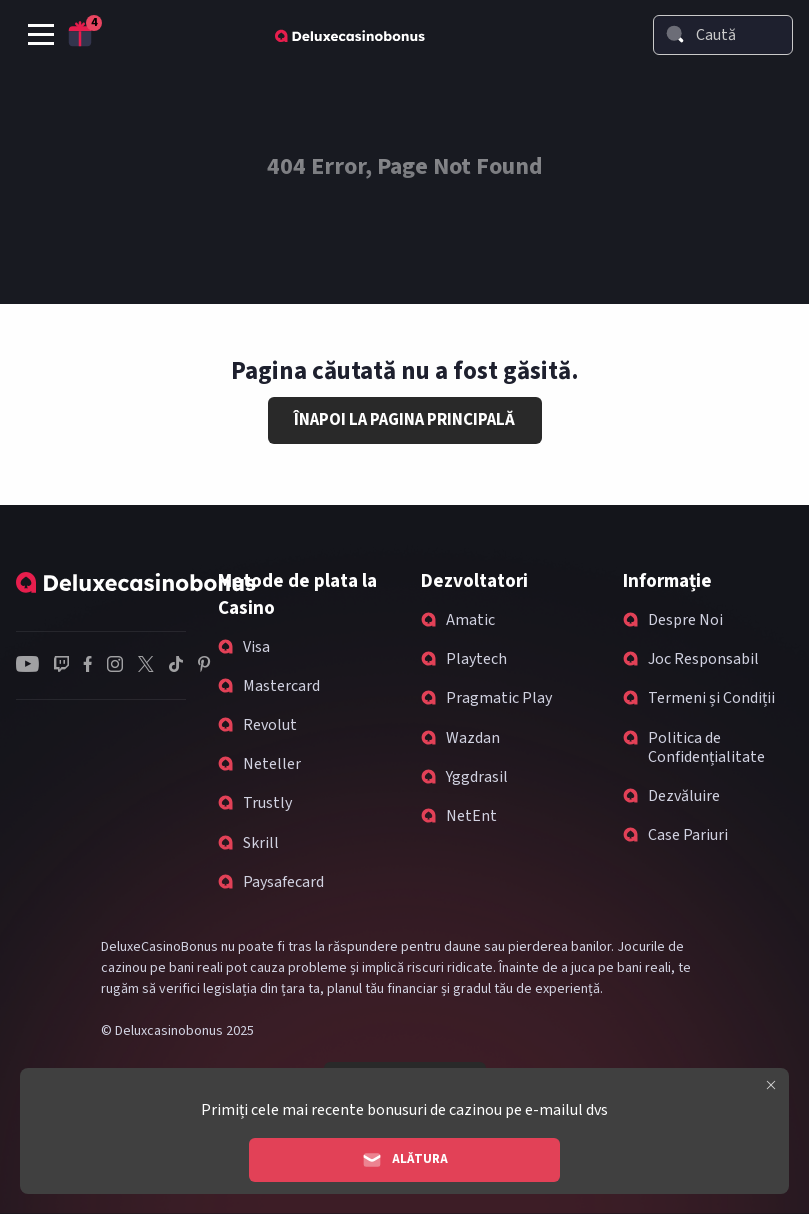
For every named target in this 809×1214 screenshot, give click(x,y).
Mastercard (281, 686)
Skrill (261, 843)
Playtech (476, 659)
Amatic (470, 620)
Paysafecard (283, 882)
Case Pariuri (688, 835)
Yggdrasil (477, 777)
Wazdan (473, 738)
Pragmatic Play (499, 698)
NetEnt (471, 816)
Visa (256, 647)
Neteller (272, 764)
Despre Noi (685, 620)
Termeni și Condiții (711, 698)
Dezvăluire (684, 796)
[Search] (675, 34)
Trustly (267, 803)
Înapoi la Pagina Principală (404, 420)
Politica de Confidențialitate (706, 747)
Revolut (270, 725)
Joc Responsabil (703, 659)
